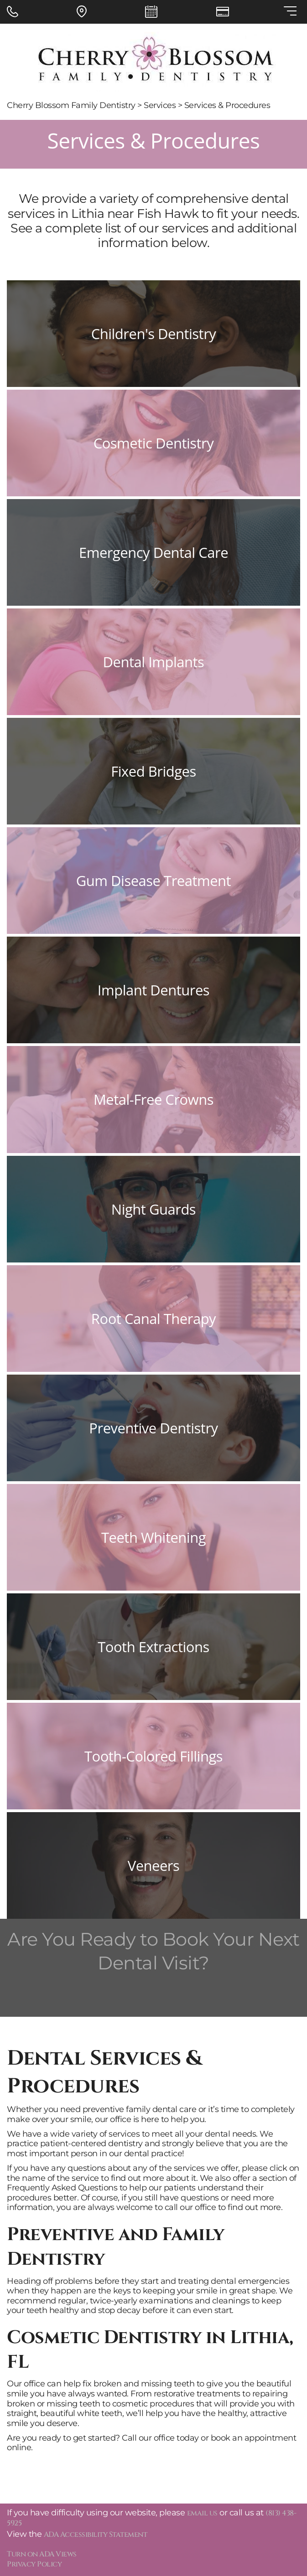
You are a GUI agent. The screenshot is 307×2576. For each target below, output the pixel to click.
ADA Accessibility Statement (95, 2535)
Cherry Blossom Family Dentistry (71, 105)
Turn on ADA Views (42, 2554)
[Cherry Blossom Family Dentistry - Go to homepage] (153, 61)
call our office (190, 2207)
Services (160, 105)
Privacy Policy (34, 2564)
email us (202, 2513)
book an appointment (254, 2438)
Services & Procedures (227, 105)
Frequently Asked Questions (62, 2188)
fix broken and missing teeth (138, 2384)
